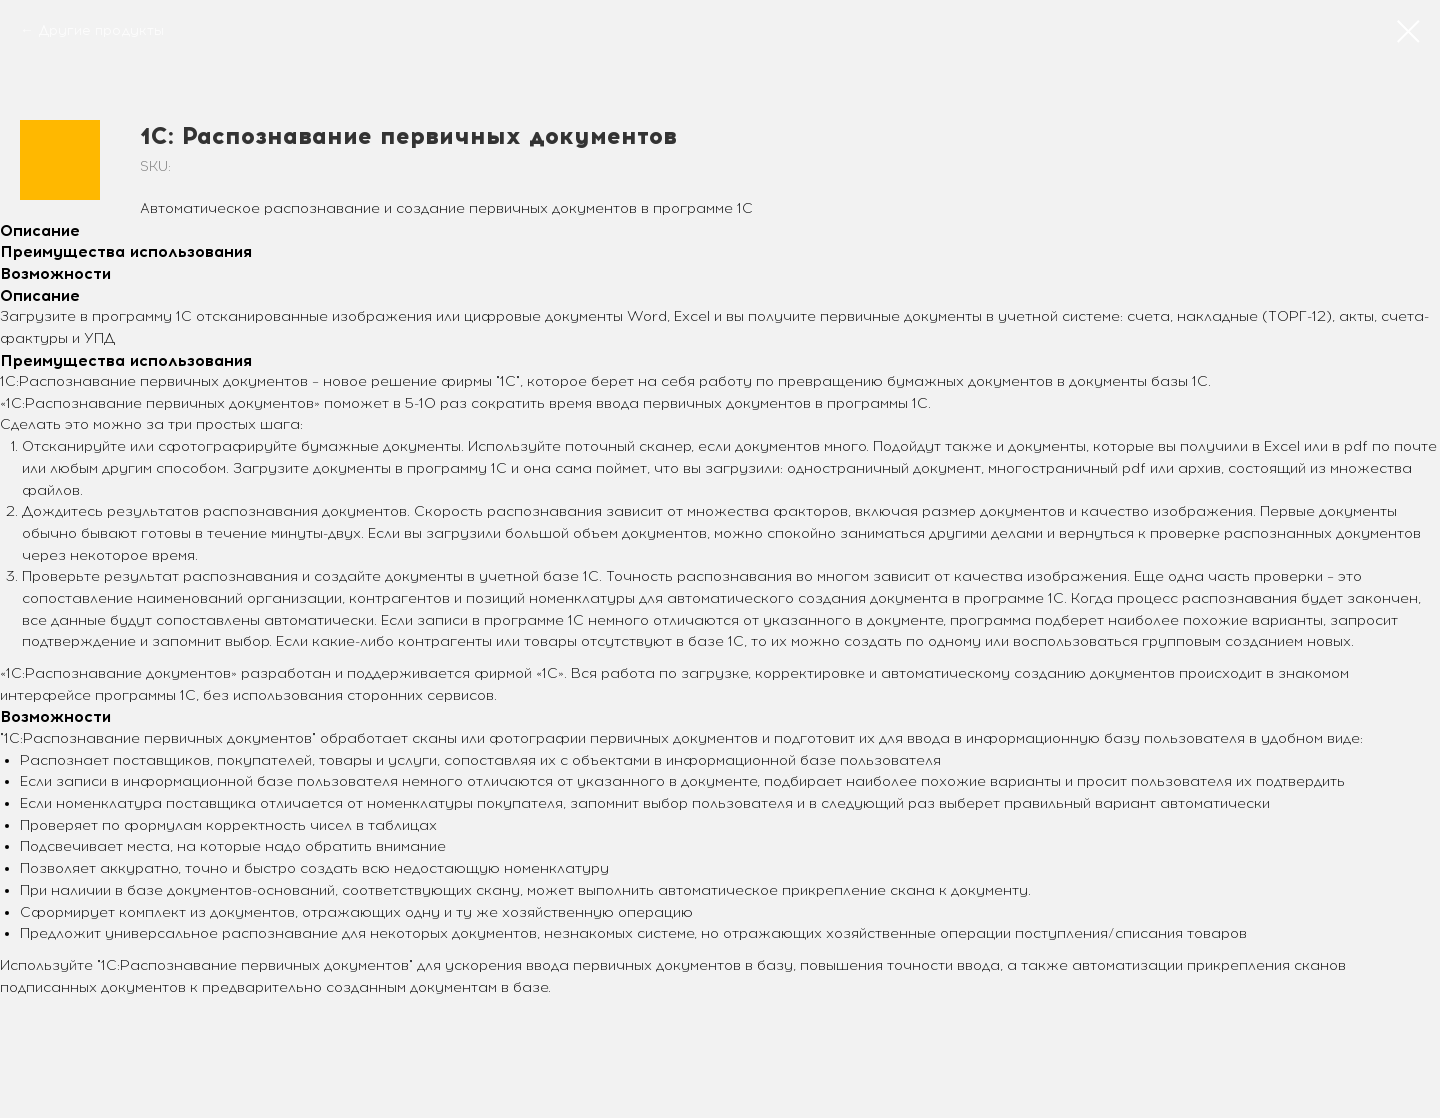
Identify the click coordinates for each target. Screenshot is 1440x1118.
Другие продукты (101, 30)
